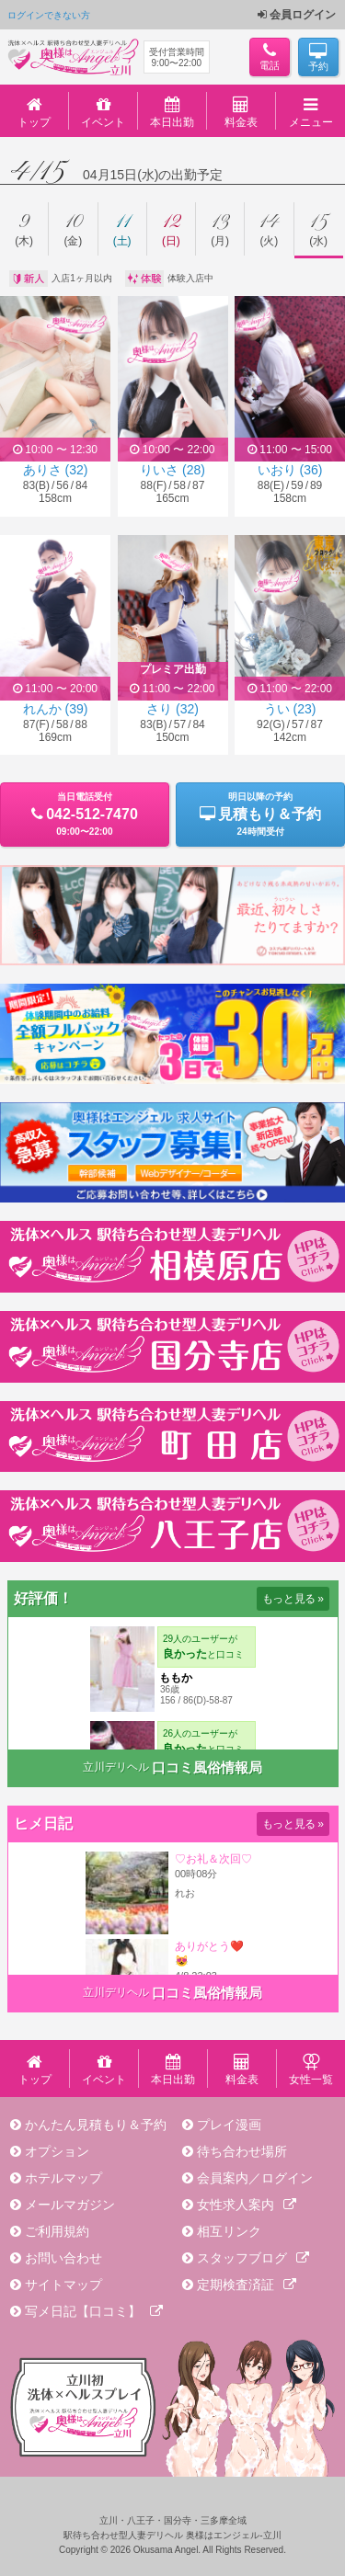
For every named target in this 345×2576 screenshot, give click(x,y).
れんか (55, 708)
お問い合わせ (63, 2258)
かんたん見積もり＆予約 (96, 2124)
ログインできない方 (48, 15)
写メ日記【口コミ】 (94, 2311)
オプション (57, 2151)
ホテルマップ (63, 2178)
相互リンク (229, 2231)
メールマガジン (70, 2204)
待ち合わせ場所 (242, 2151)
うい (290, 708)
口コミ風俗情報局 (207, 1767)
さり (172, 708)
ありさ (55, 469)
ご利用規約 (57, 2231)
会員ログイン (297, 14)
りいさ (172, 469)
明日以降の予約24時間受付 (260, 814)
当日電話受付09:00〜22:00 (84, 814)
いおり (290, 469)
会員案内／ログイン (255, 2178)
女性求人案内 (246, 2204)
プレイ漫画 (229, 2124)
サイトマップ (63, 2284)
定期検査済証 (246, 2284)
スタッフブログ (253, 2258)
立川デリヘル (116, 1767)
